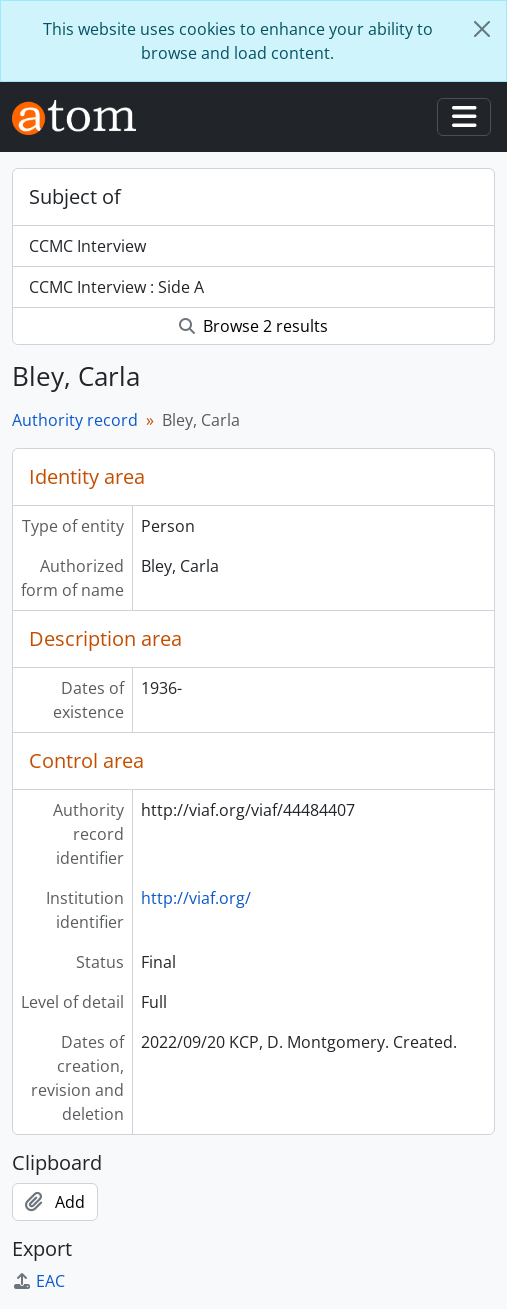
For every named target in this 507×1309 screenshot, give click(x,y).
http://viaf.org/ (196, 898)
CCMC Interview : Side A (116, 287)
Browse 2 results (253, 326)
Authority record (75, 420)
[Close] (482, 29)
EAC (38, 1281)
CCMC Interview (87, 246)
